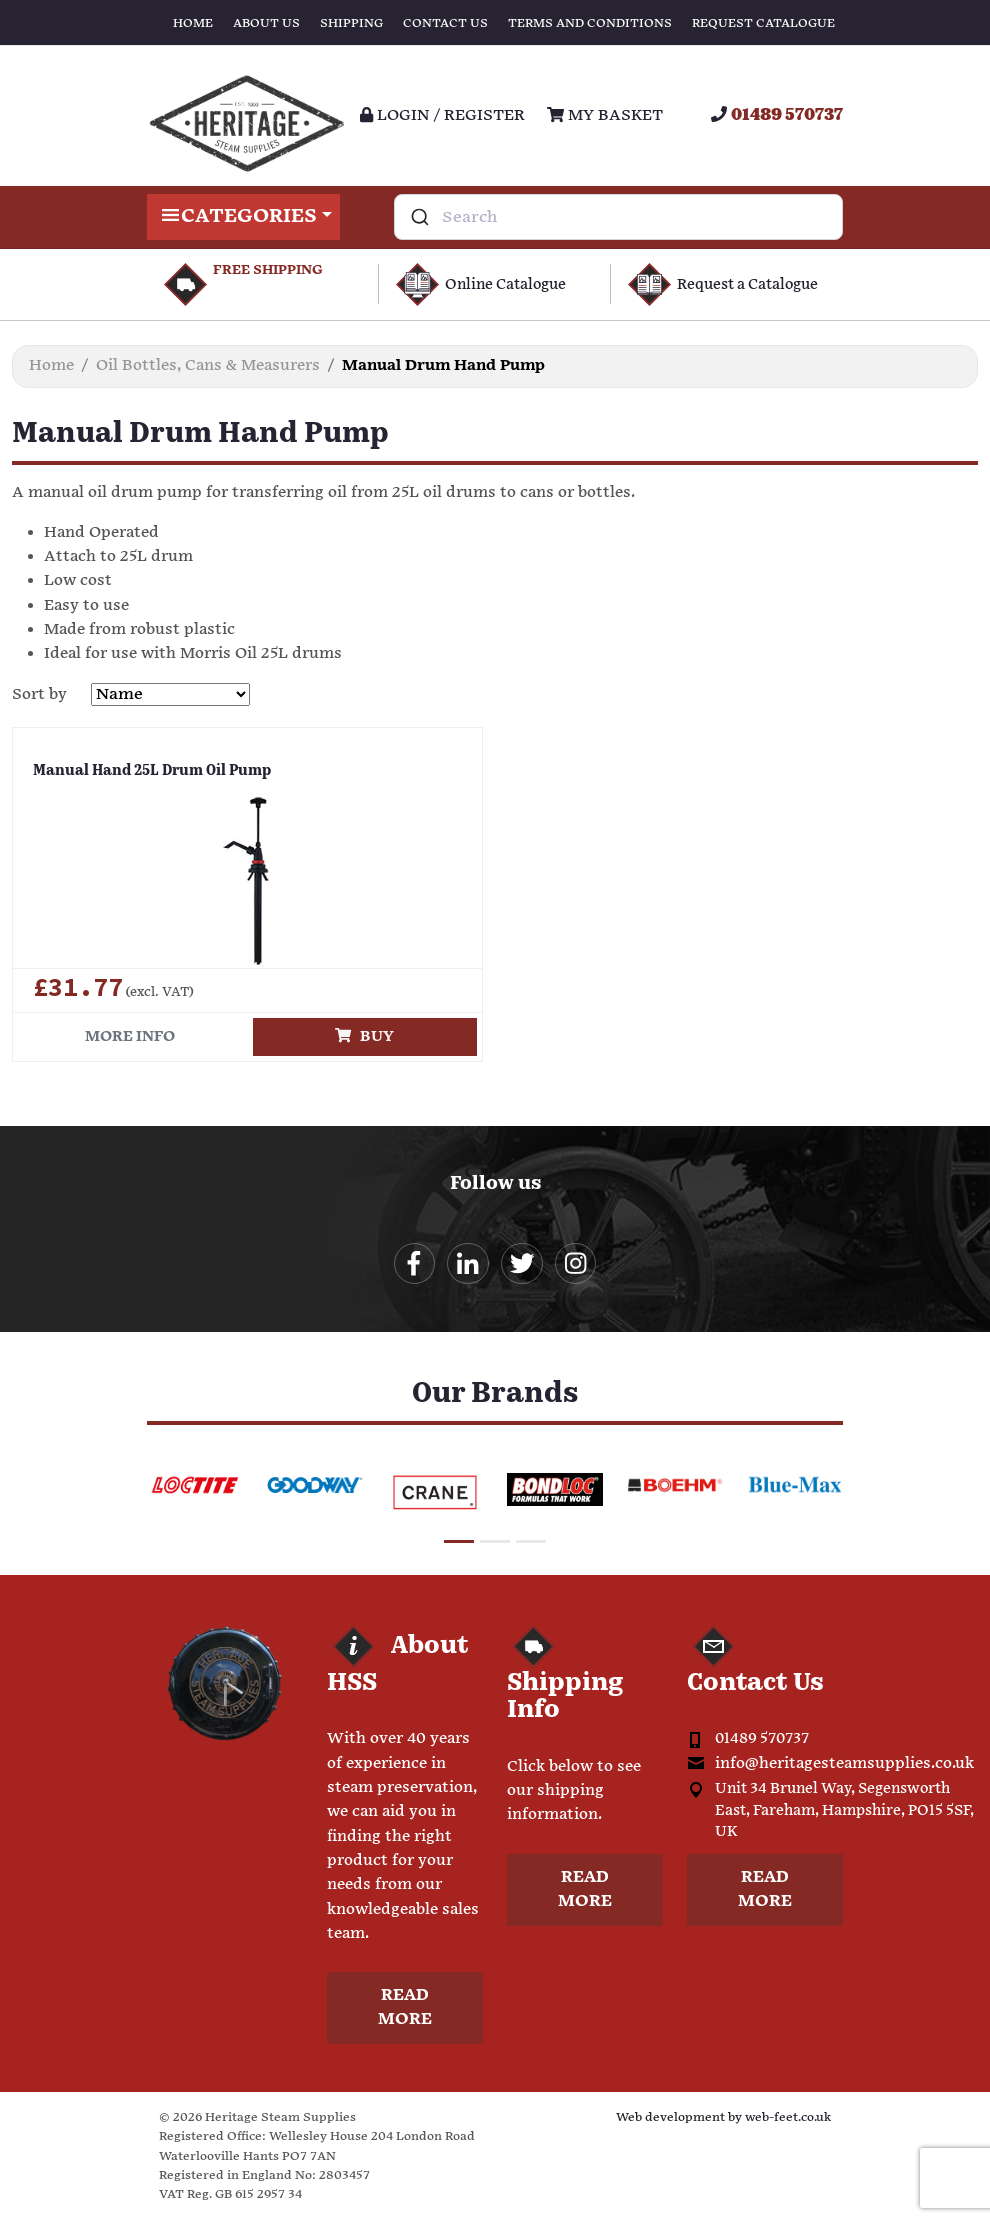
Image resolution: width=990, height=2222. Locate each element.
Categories (243, 217)
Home (193, 23)
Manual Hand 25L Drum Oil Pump (145, 770)
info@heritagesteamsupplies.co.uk (844, 1765)
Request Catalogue (763, 23)
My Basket (605, 115)
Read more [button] (405, 2009)
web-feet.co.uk (788, 2119)
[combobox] (618, 217)
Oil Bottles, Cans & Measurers (208, 365)
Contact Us (445, 23)
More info (130, 1036)
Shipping (351, 23)
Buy (364, 1036)
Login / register (442, 115)
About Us (266, 23)
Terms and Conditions (590, 23)
